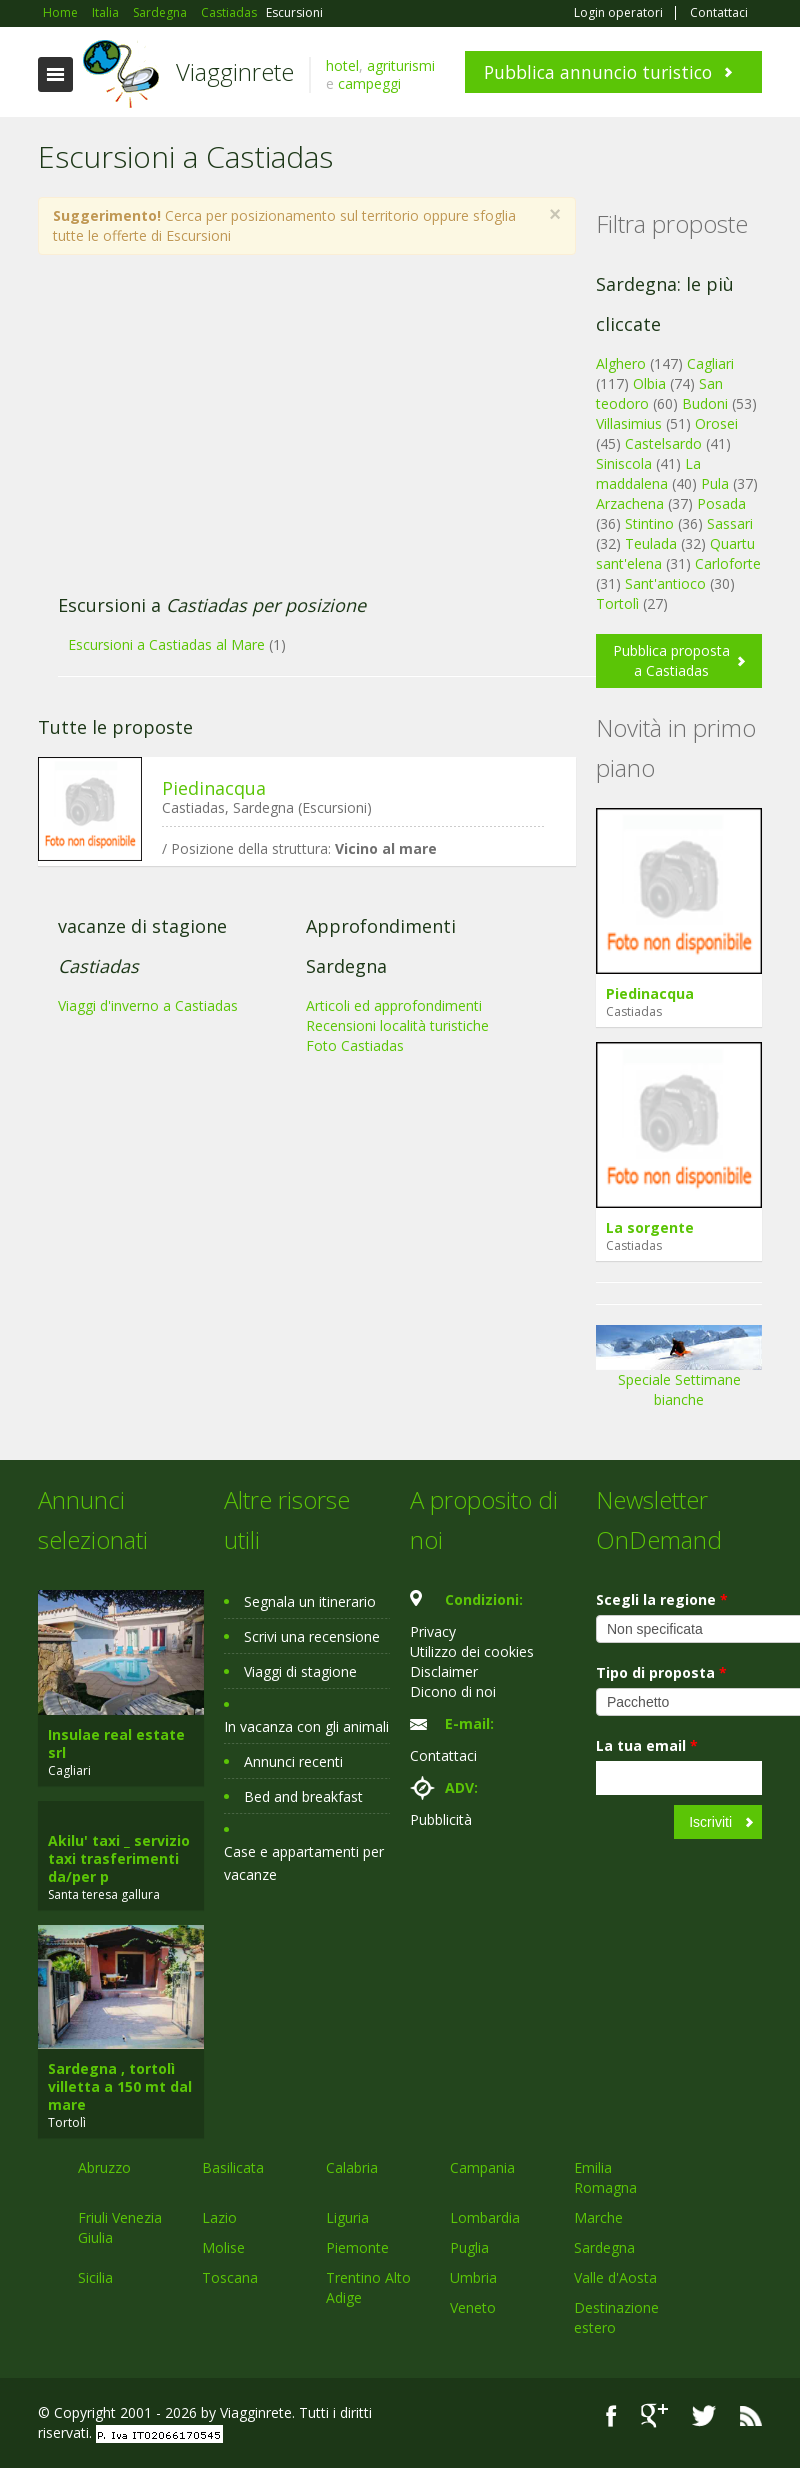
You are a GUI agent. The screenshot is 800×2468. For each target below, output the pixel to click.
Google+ (654, 2415)
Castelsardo (663, 443)
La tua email (647, 1745)
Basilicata (233, 2167)
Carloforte (728, 563)
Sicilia (95, 2277)
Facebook (611, 2415)
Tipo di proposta (661, 1672)
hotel (342, 65)
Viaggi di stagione (300, 1671)
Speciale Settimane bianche (679, 1373)
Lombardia (485, 2217)
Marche (598, 2217)
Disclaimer (444, 1671)
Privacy (433, 1631)
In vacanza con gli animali (306, 1726)
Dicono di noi (453, 1691)
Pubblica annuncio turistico (598, 72)
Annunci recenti (293, 1761)
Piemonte (357, 2247)
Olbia (649, 383)
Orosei (716, 423)
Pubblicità (441, 1819)
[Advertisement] (296, 435)
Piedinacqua (214, 788)
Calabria (352, 2167)
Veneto (473, 2307)
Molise (223, 2247)
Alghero (621, 363)
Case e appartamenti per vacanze (304, 1863)
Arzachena (630, 503)
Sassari (730, 523)
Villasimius (629, 423)
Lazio (219, 2217)
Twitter (704, 2415)
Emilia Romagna (605, 2177)
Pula (715, 483)
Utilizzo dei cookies (472, 1651)
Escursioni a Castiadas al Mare (166, 644)
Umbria (473, 2277)
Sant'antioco (665, 583)
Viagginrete (235, 71)
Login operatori (618, 13)
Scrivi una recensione (312, 1636)
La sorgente (650, 1227)
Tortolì (617, 603)
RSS (751, 2415)
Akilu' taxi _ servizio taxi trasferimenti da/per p (119, 1858)
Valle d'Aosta (615, 2277)
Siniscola (624, 463)
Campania (482, 2167)
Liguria (347, 2217)
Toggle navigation (55, 74)
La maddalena (648, 473)
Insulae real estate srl (116, 1743)
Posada (721, 503)
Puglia (469, 2247)
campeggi (369, 83)
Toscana (230, 2277)
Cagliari (710, 363)
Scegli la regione (662, 1599)
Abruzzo (104, 2167)
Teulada (651, 543)
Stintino (649, 523)
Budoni (705, 403)
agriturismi (401, 65)
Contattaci (719, 13)
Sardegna (604, 2247)
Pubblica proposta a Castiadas (671, 660)
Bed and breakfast (303, 1796)
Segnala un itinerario (310, 1601)
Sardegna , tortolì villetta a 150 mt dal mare (120, 2086)
